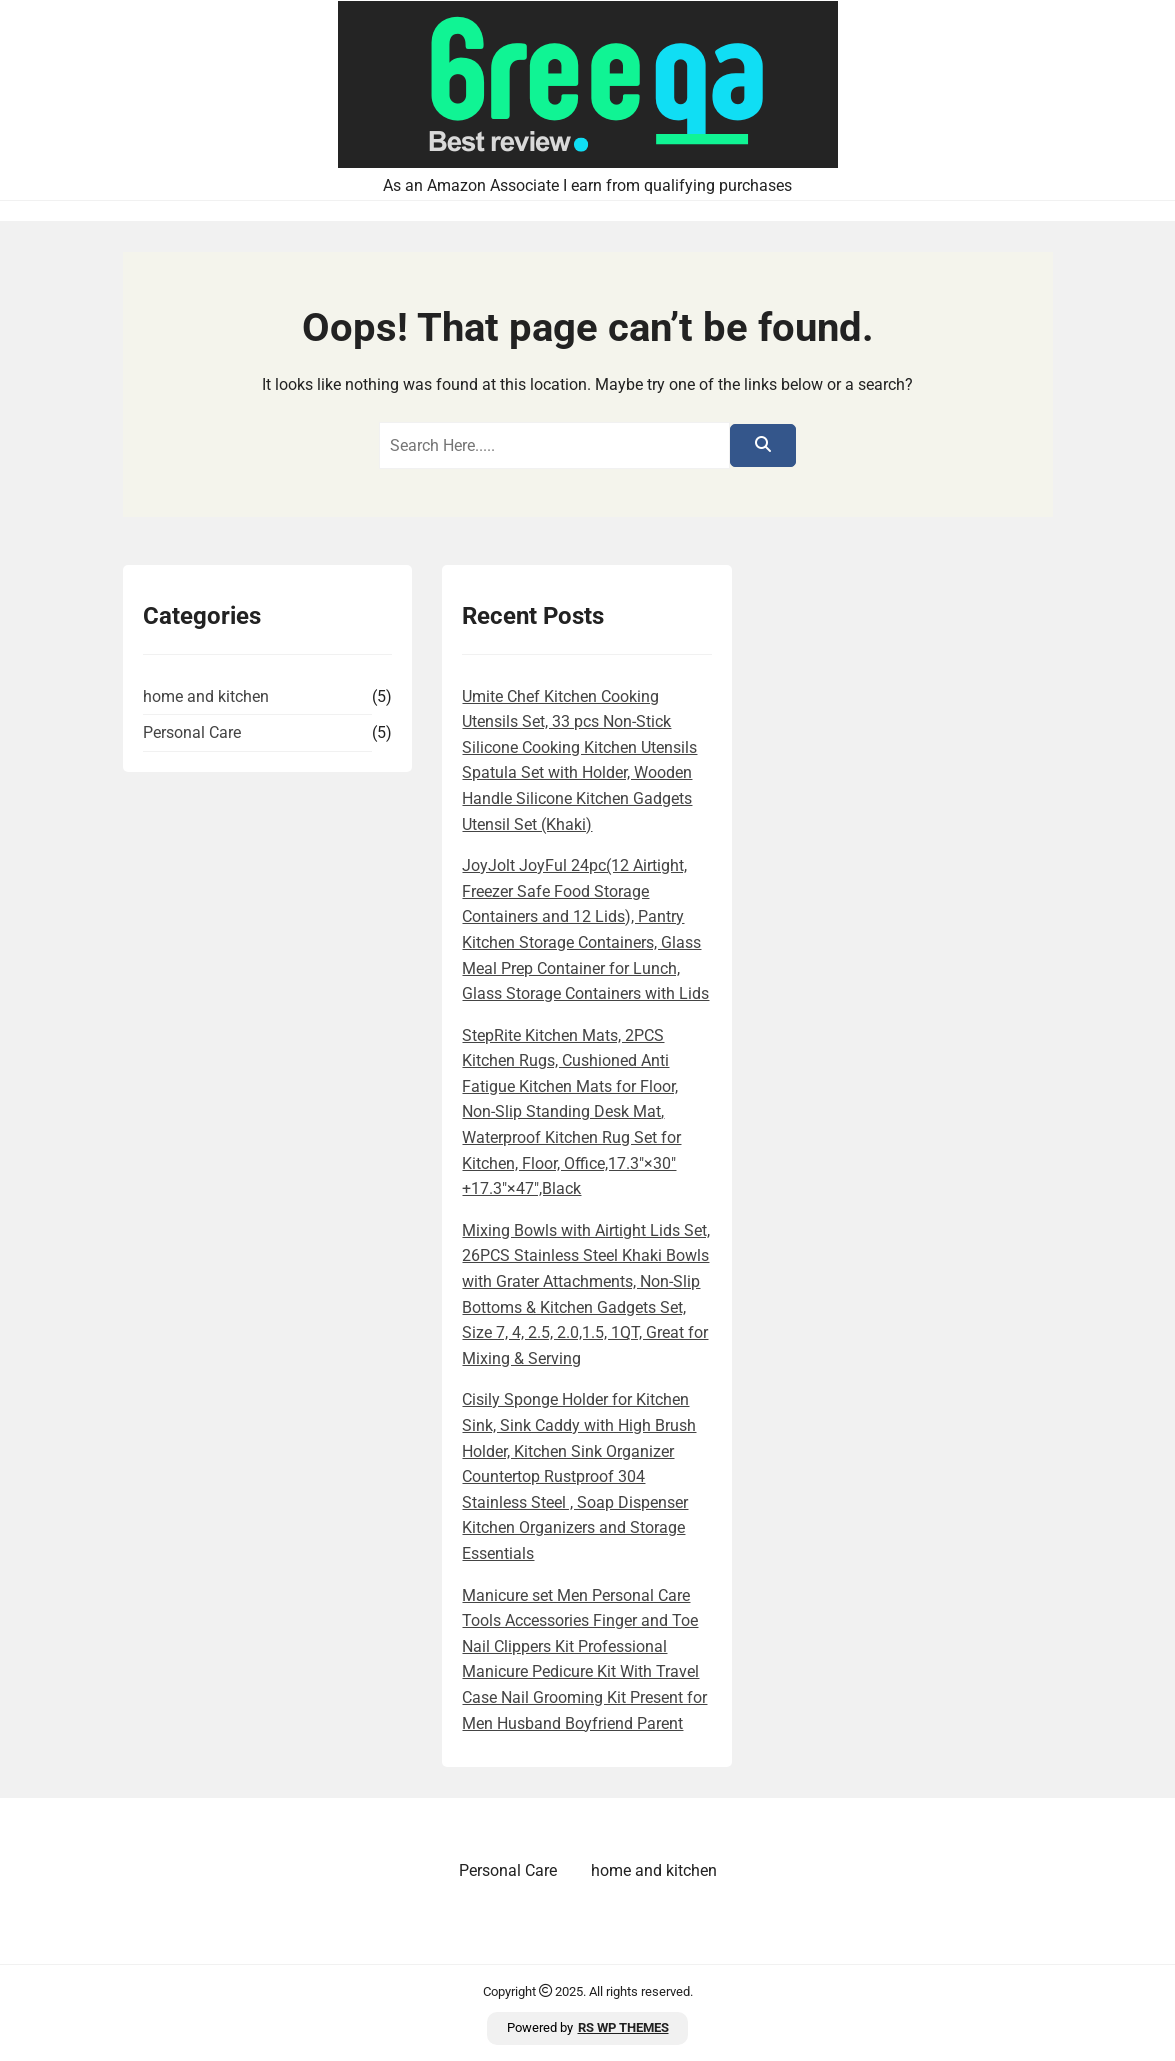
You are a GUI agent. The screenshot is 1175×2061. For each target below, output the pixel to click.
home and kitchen (206, 696)
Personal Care (192, 732)
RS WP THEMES (623, 2027)
